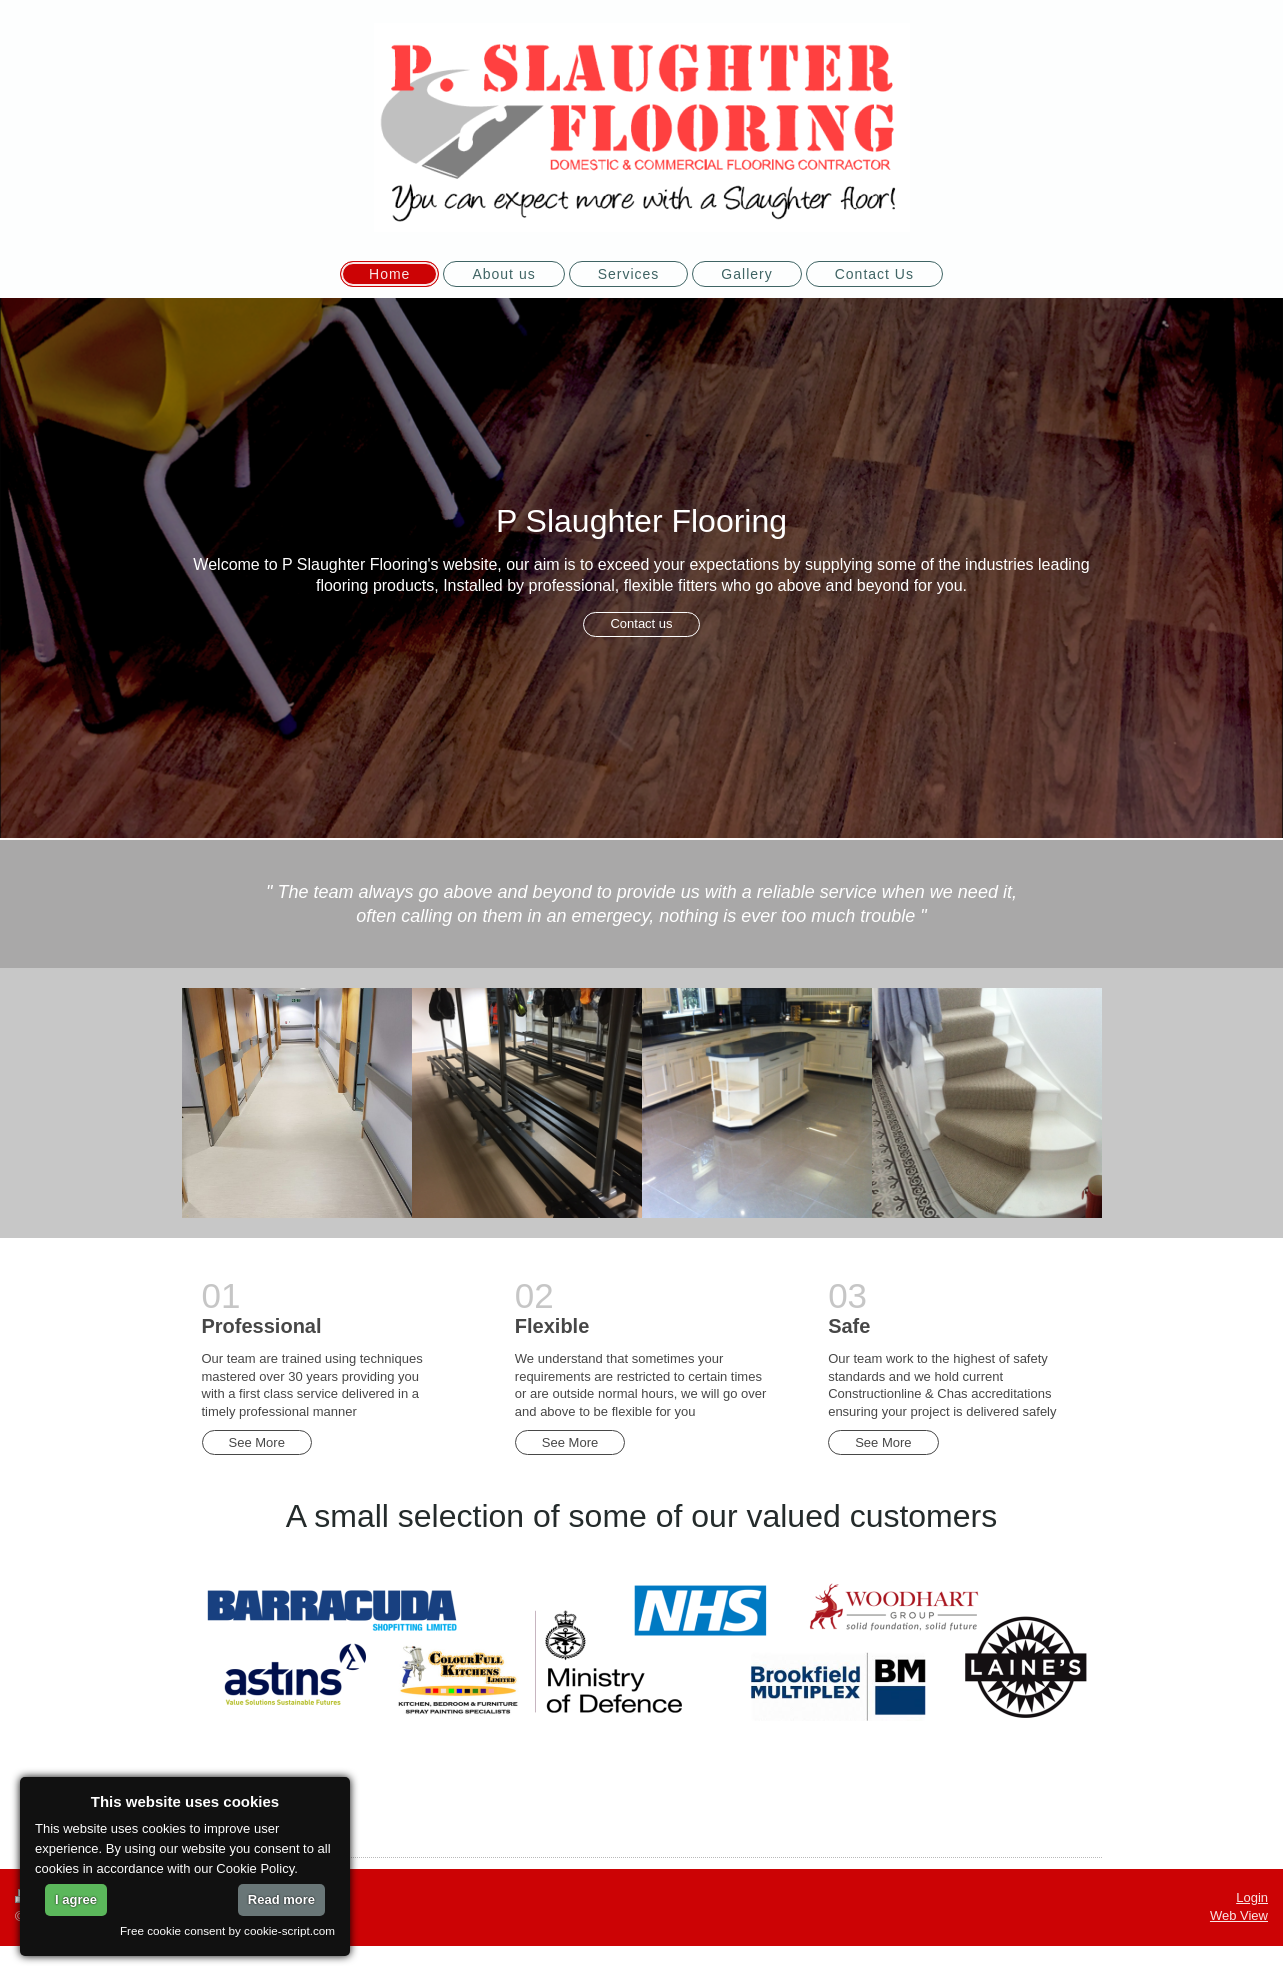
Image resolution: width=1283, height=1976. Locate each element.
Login (1252, 1897)
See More (257, 1442)
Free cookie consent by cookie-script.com (227, 1930)
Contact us (641, 623)
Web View (1239, 1915)
